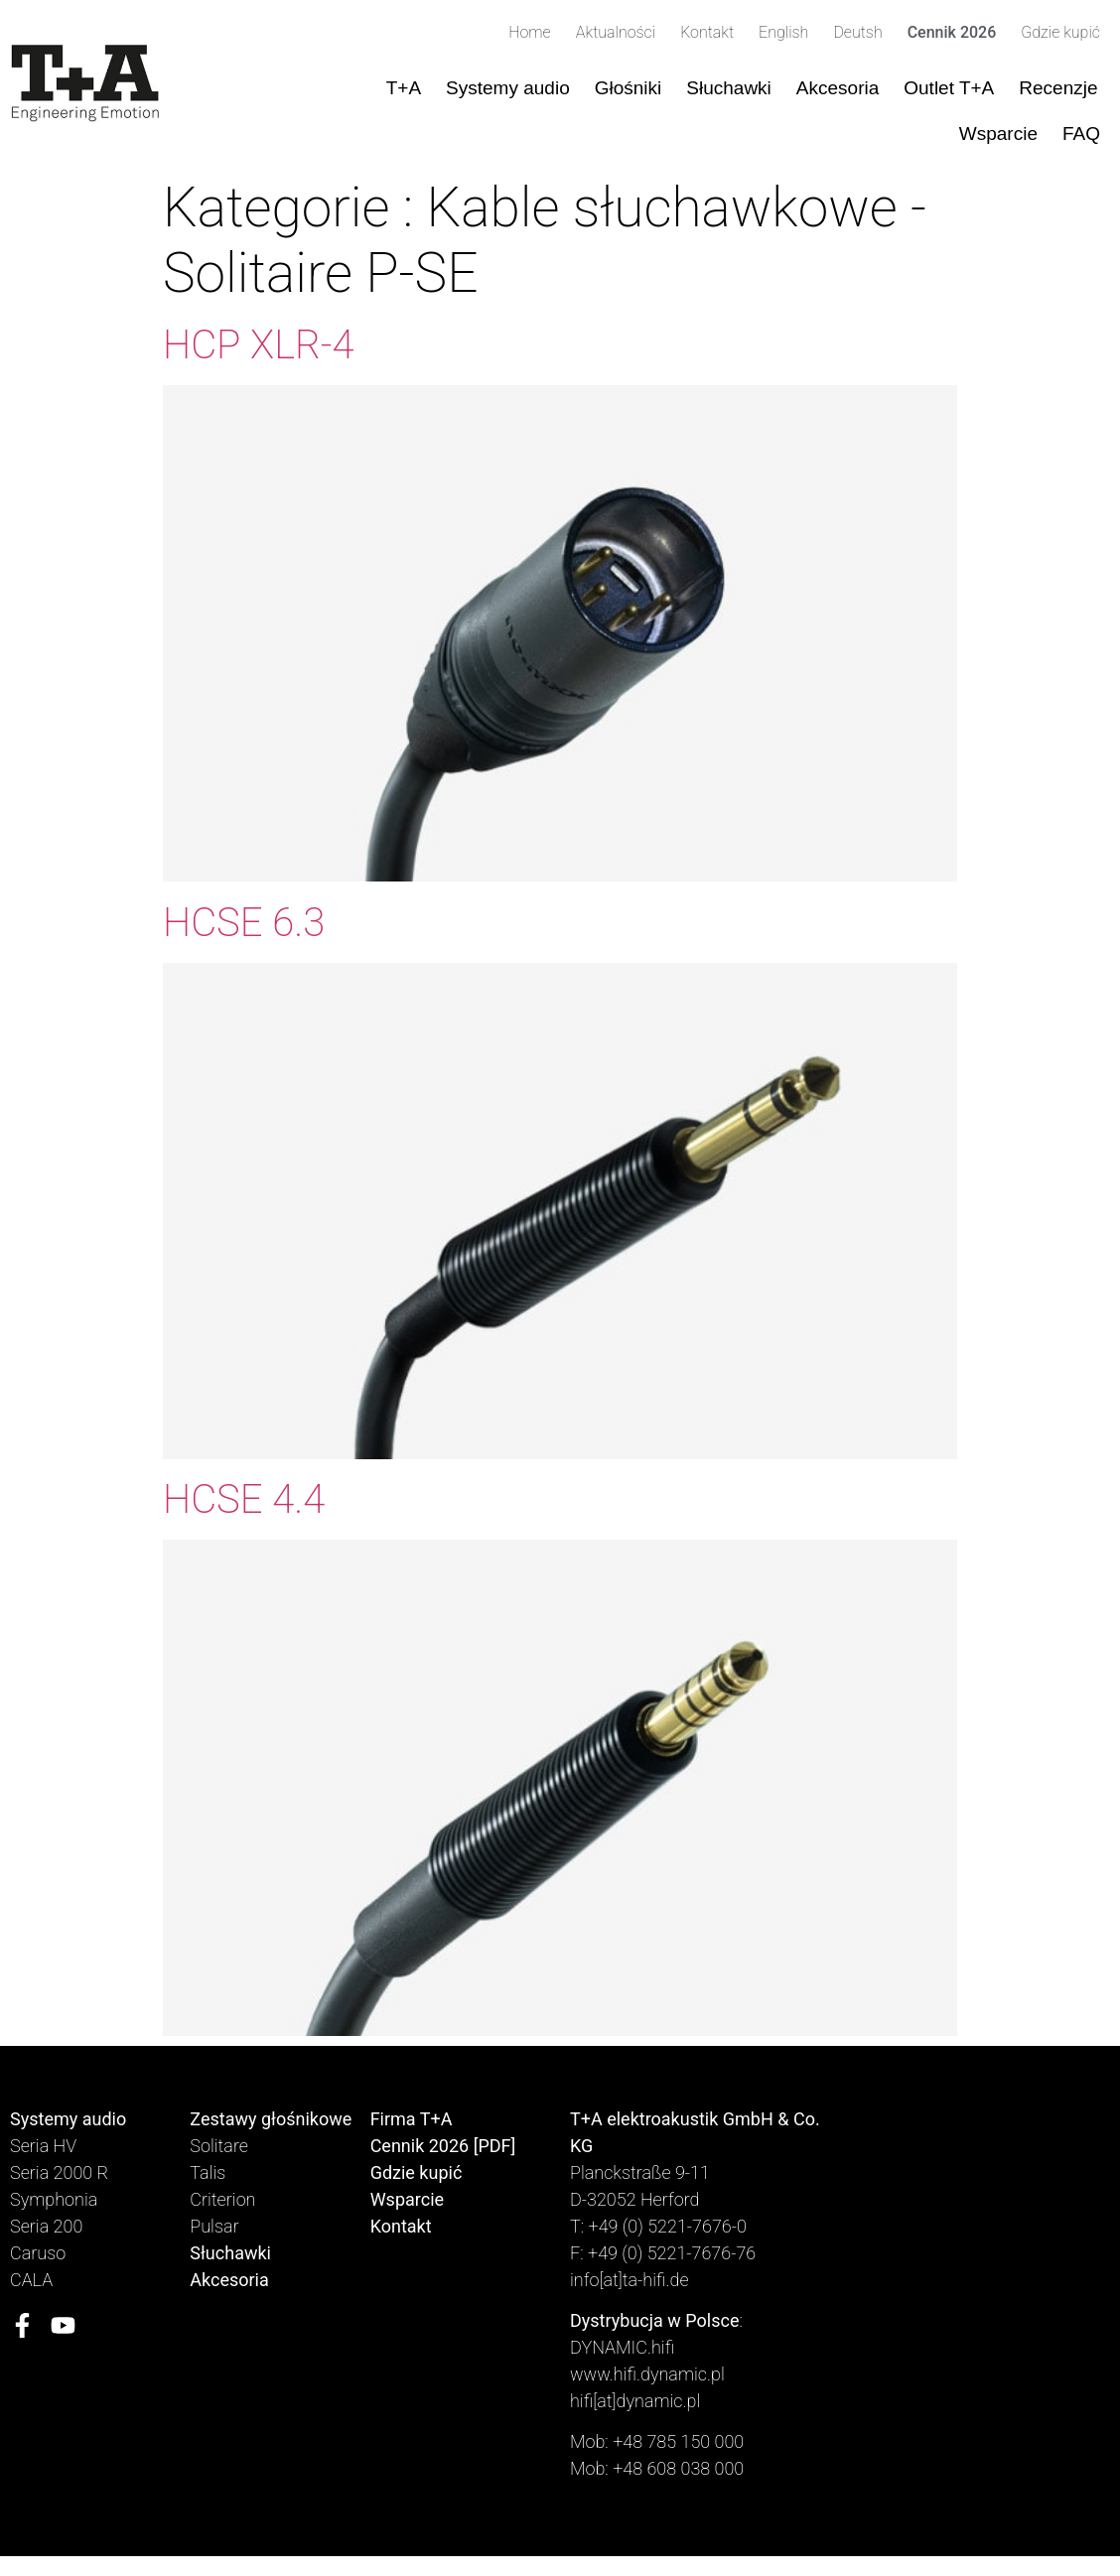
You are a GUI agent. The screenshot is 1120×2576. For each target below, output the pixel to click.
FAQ (1081, 133)
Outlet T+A (949, 87)
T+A (403, 87)
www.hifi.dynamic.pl (647, 2374)
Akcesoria (837, 87)
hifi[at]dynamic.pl (635, 2400)
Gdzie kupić (1060, 32)
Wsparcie (998, 133)
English (783, 32)
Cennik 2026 (952, 32)
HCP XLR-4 (258, 345)
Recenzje (1058, 87)
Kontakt (707, 32)
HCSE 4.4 (244, 1499)
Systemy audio (508, 87)
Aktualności (615, 32)
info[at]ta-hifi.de (629, 2279)
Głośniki (628, 87)
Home (529, 32)
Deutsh (857, 32)
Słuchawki (728, 87)
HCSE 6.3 (244, 922)
